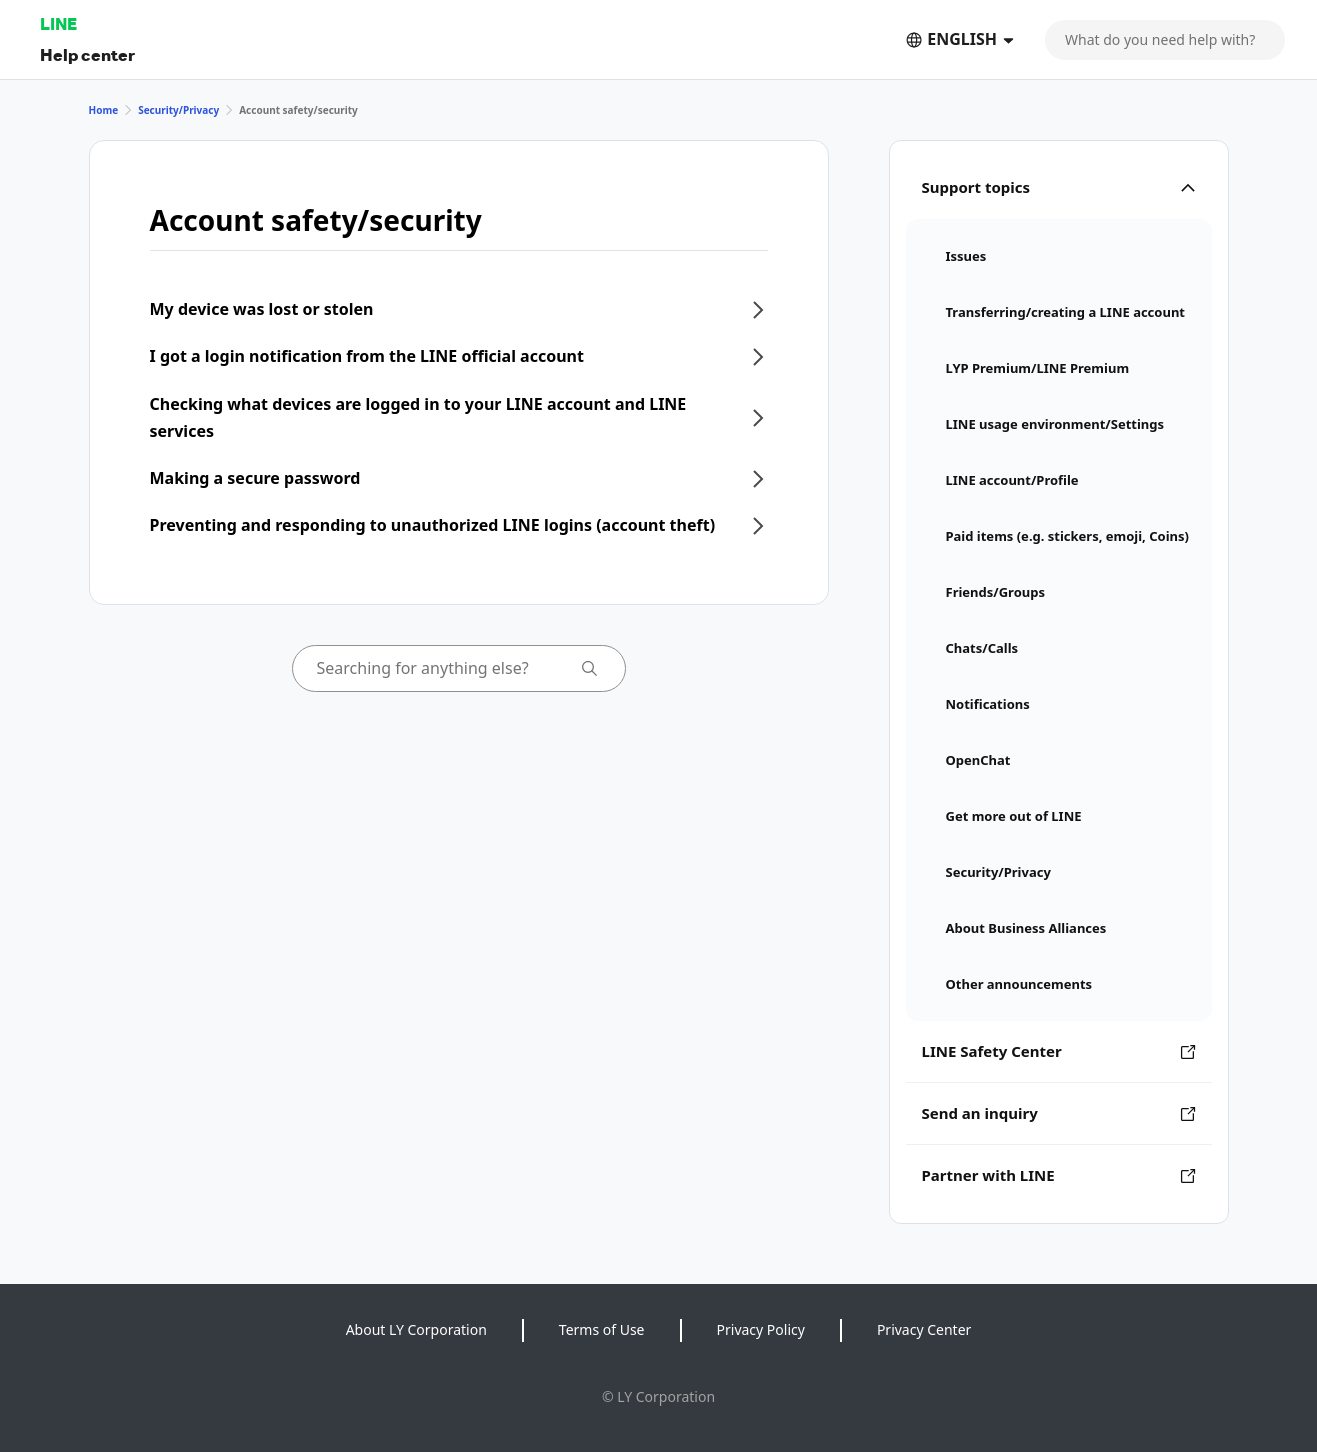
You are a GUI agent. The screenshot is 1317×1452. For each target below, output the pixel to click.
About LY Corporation (416, 1329)
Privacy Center (924, 1329)
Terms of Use (602, 1329)
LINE (58, 23)
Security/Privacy (178, 110)
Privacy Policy (761, 1329)
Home (104, 110)
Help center (87, 54)
